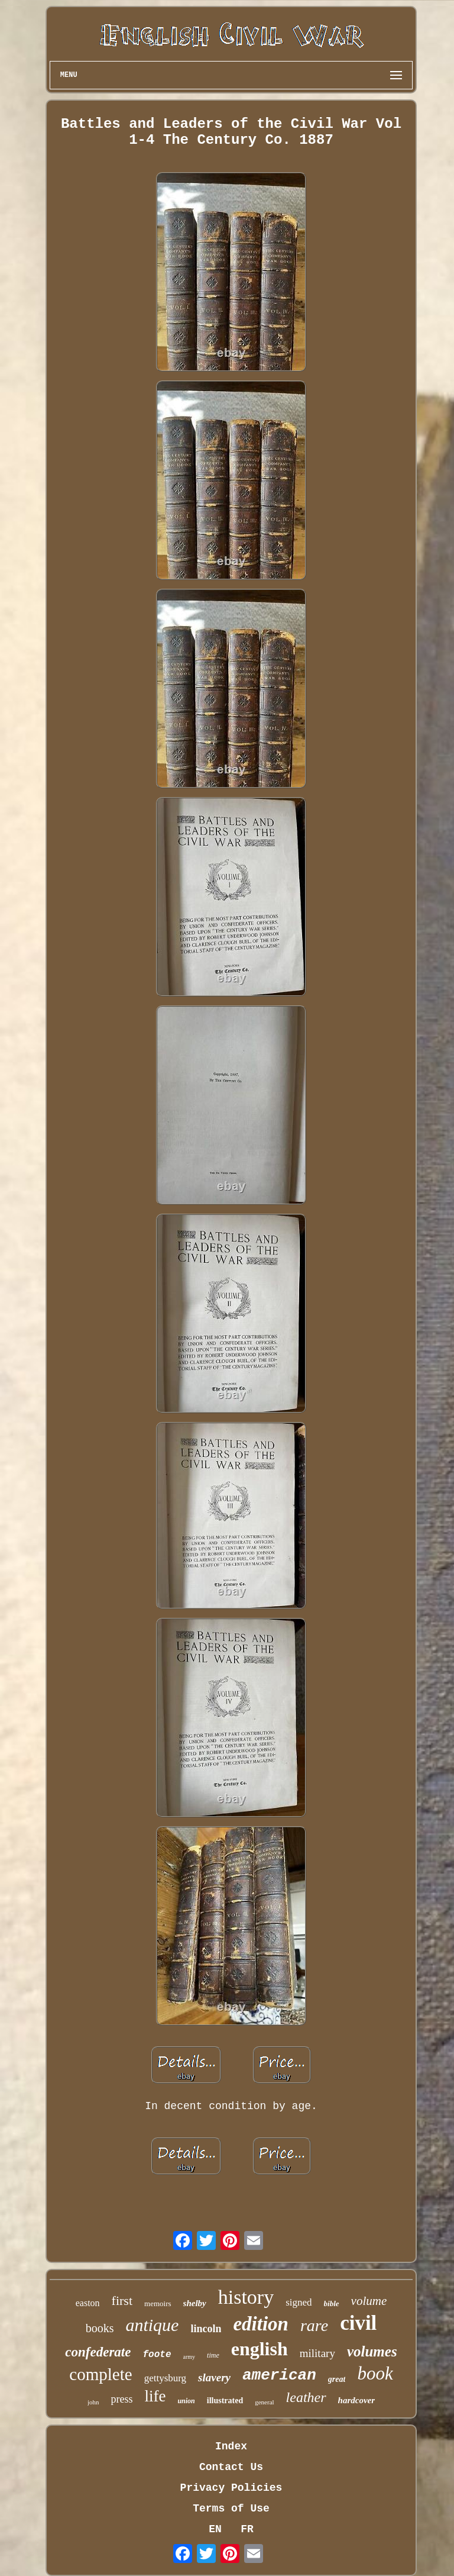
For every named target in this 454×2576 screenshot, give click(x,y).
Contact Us (231, 2467)
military (317, 2353)
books (100, 2328)
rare (314, 2325)
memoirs (157, 2303)
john (93, 2402)
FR (247, 2529)
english (259, 2348)
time (213, 2355)
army (189, 2356)
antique (152, 2325)
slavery (214, 2377)
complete (100, 2374)
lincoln (205, 2329)
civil (358, 2323)
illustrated (225, 2400)
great (337, 2379)
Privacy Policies (231, 2488)
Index (231, 2446)
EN (215, 2529)
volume (369, 2301)
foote (156, 2354)
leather (306, 2397)
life (155, 2396)
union (185, 2401)
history (246, 2297)
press (121, 2399)
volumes (372, 2351)
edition (260, 2324)
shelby (194, 2303)
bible (331, 2303)
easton (88, 2303)
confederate (98, 2352)
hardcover (356, 2400)
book (375, 2373)
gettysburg (165, 2378)
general (264, 2402)
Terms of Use (231, 2508)
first (122, 2300)
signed (299, 2302)
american (279, 2375)
